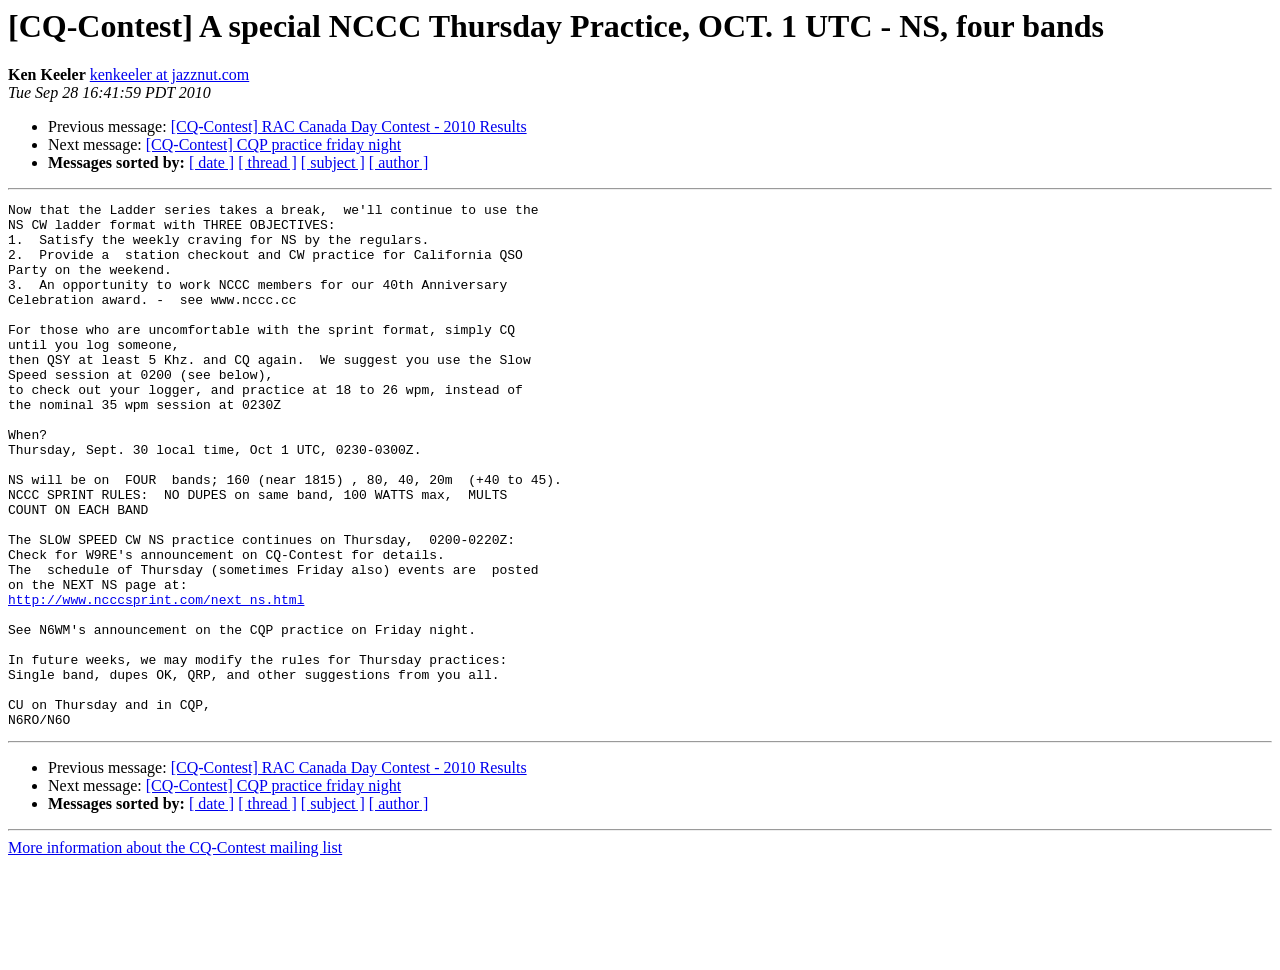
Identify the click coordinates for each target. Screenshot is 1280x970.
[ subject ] (333, 162)
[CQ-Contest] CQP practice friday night (273, 144)
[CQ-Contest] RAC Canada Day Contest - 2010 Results (349, 126)
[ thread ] (267, 162)
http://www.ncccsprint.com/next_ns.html (156, 680)
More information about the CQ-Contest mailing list (175, 952)
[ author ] (399, 162)
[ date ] (211, 162)
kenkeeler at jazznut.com (169, 74)
